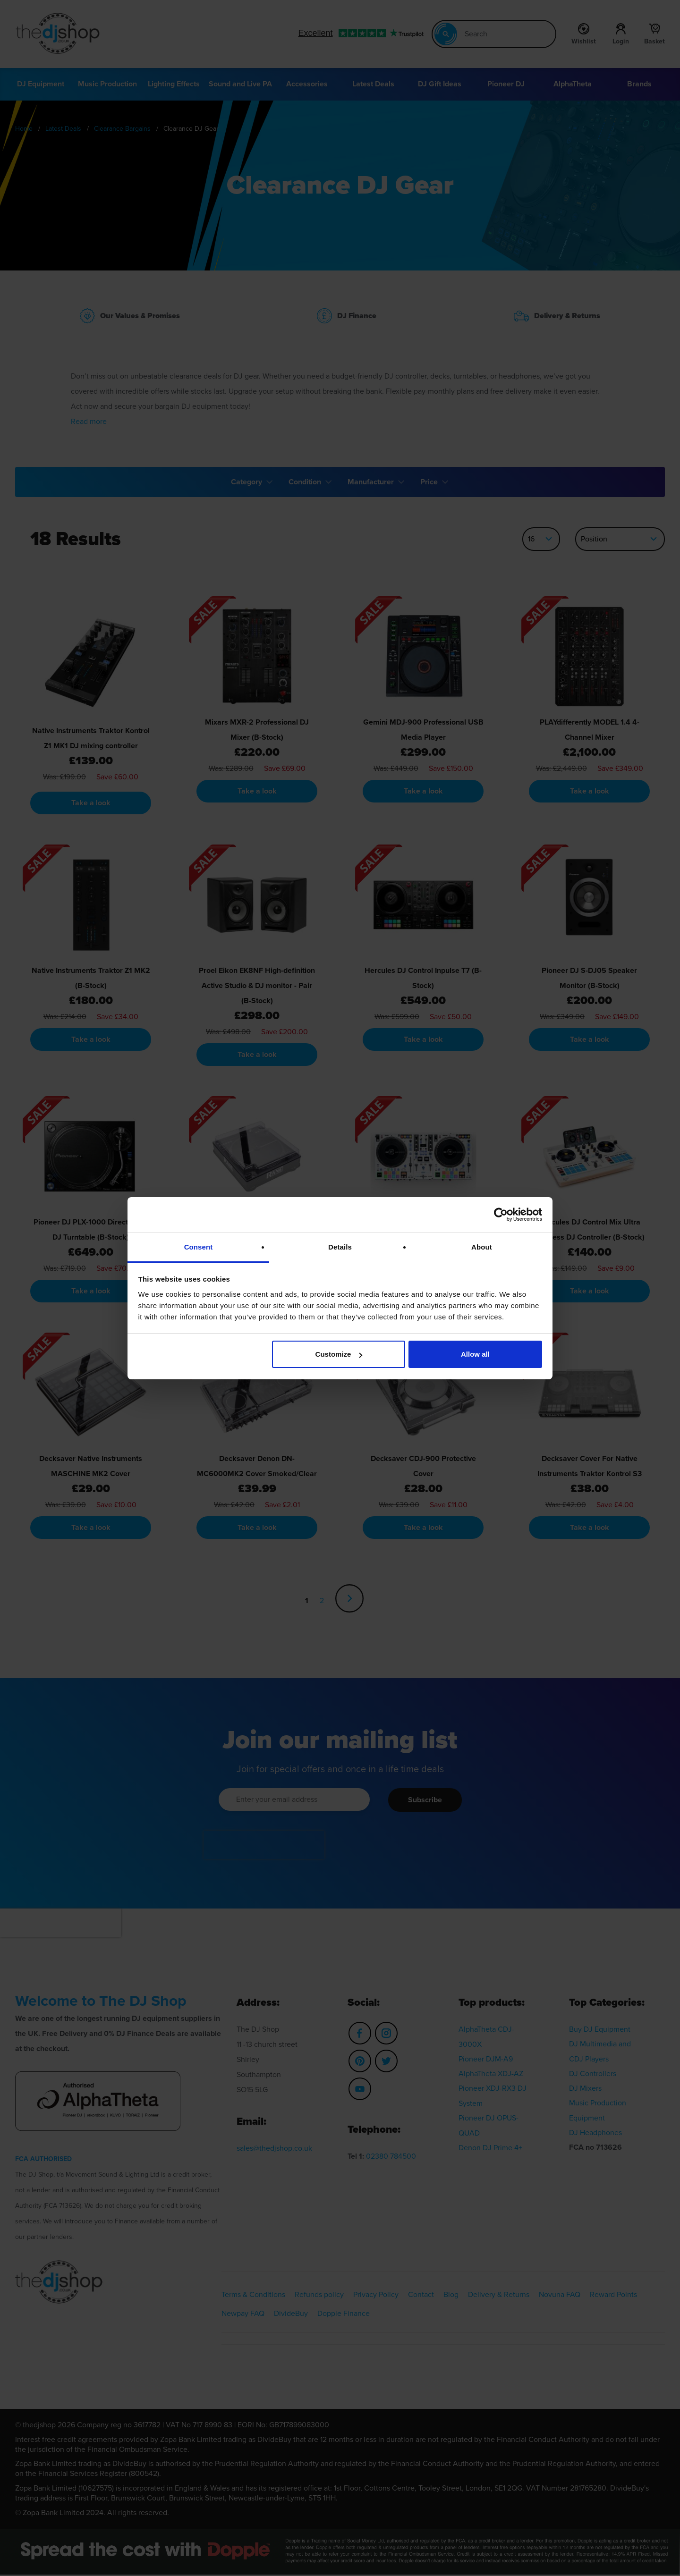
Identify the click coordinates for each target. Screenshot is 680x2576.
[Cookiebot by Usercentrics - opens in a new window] (500, 1215)
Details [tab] (340, 1247)
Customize (339, 1354)
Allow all (475, 1354)
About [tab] (481, 1247)
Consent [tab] (198, 1247)
